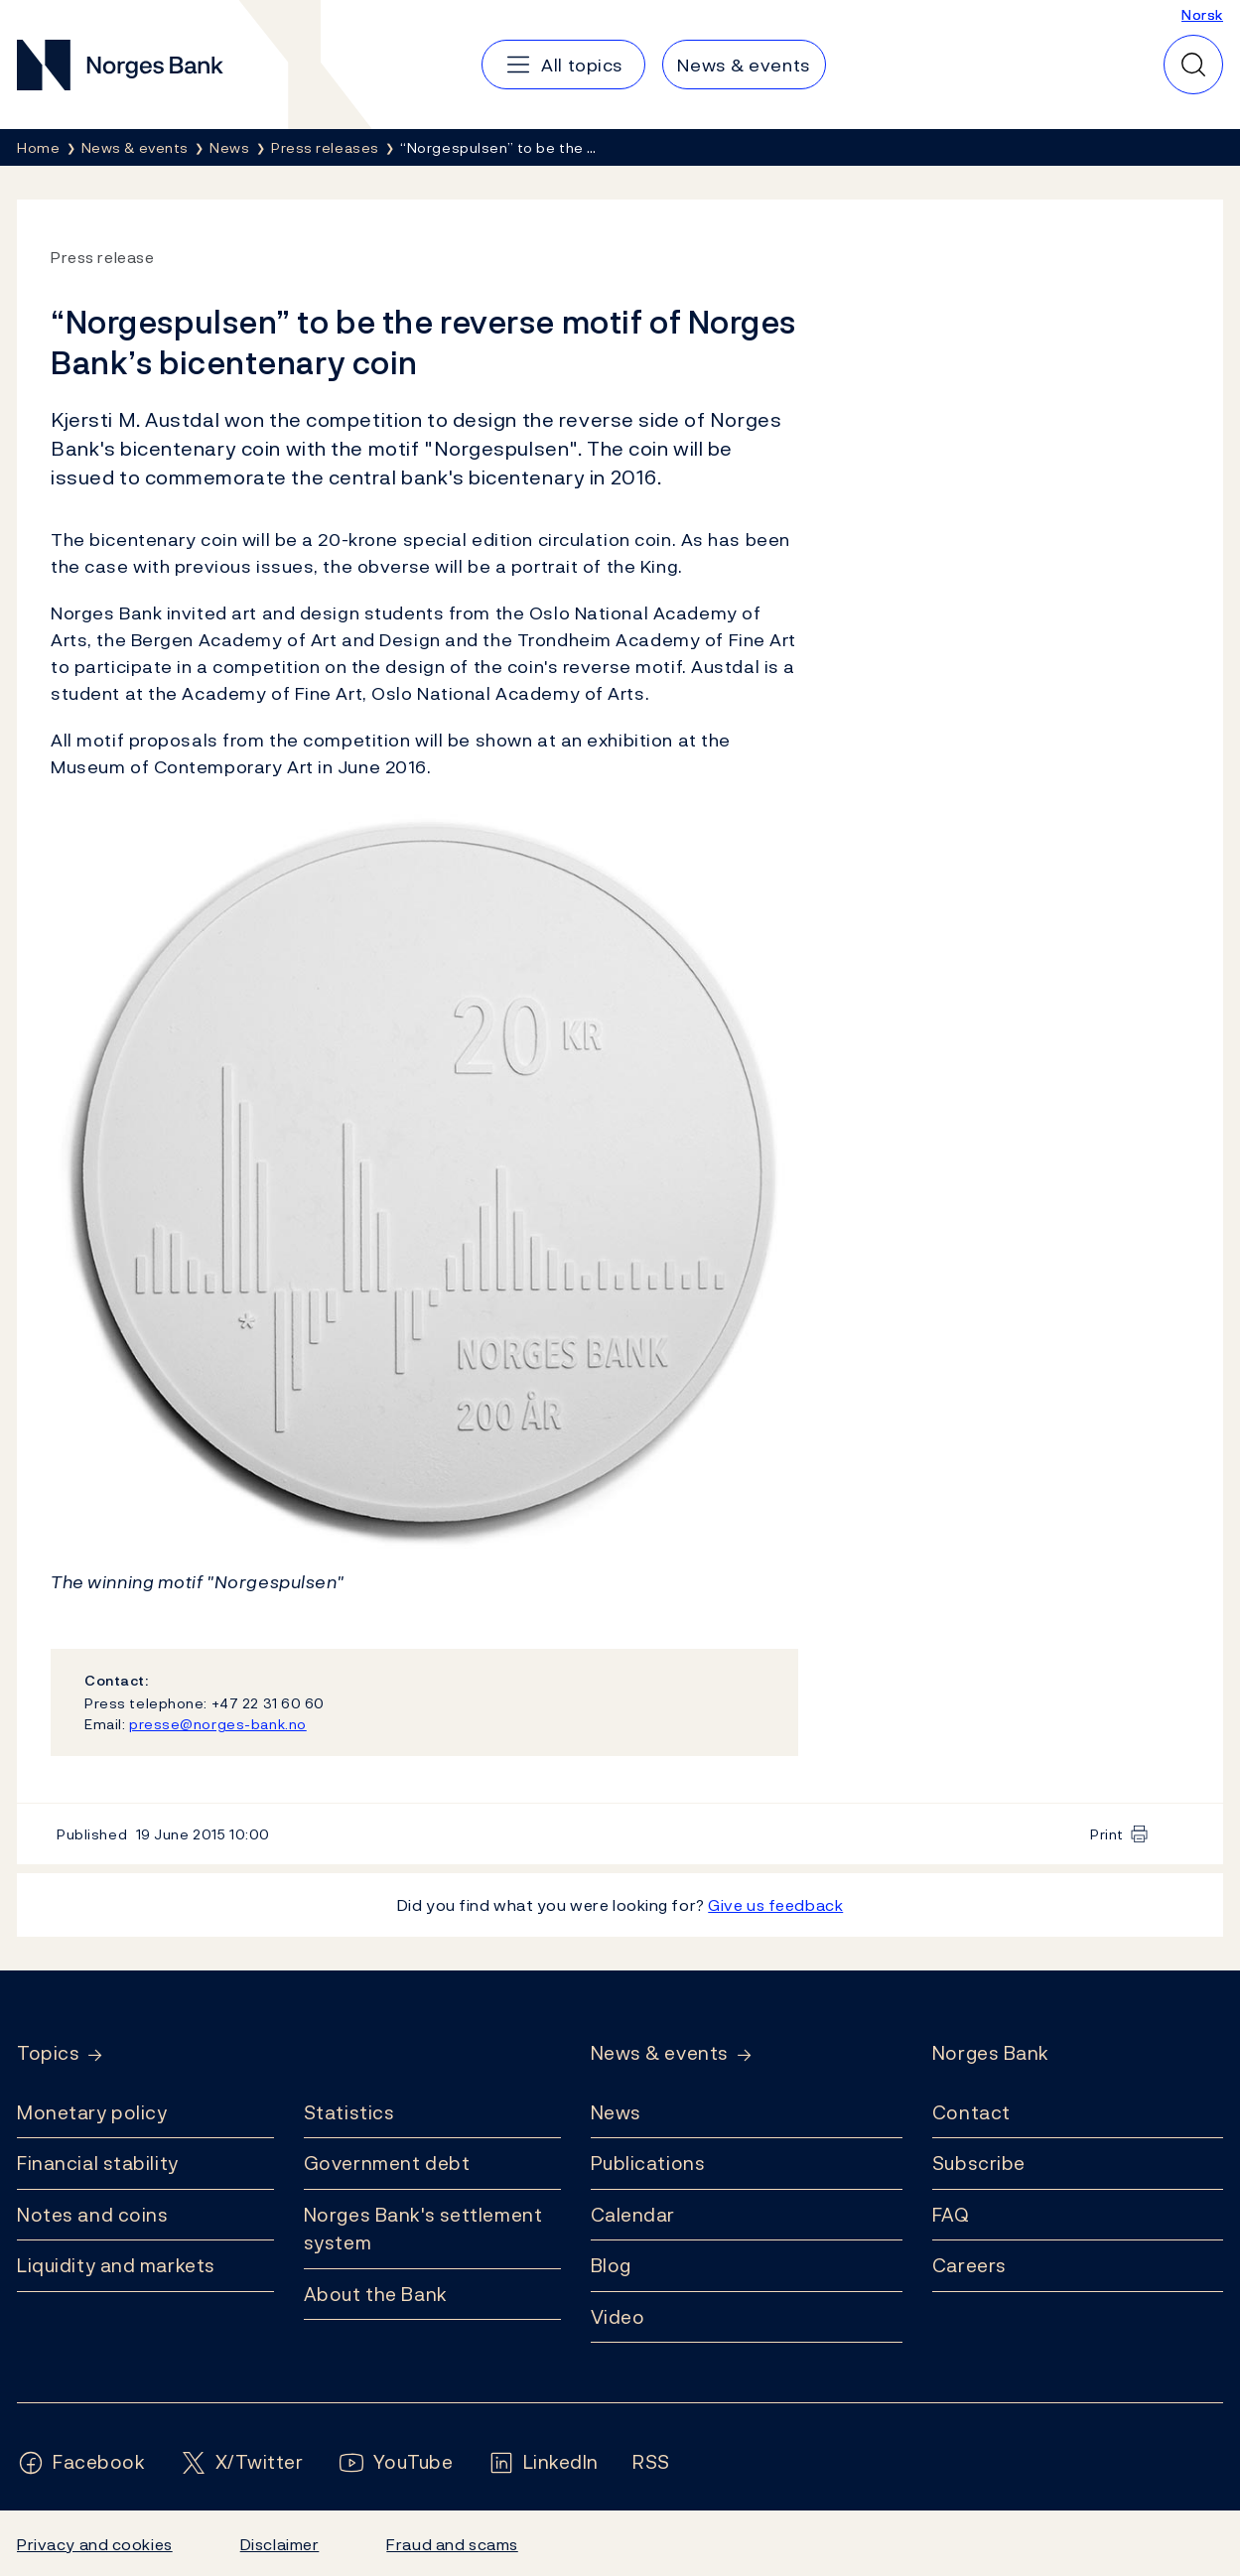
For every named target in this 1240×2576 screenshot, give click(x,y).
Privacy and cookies (95, 2544)
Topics (48, 2053)
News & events (660, 2053)
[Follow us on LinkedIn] (543, 2462)
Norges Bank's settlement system (423, 2229)
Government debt (387, 2163)
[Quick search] (1193, 64)
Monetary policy (92, 2112)
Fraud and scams (451, 2544)
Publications (648, 2163)
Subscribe (979, 2163)
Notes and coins (92, 2215)
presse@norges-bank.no (218, 1723)
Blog (611, 2265)
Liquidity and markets (116, 2265)
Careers (969, 2265)
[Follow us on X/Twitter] (242, 2462)
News (616, 2112)
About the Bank (376, 2294)
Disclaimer (280, 2544)
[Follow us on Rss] (651, 2462)
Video (618, 2317)
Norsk (1202, 14)
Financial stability (98, 2163)
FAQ (951, 2215)
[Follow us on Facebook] (81, 2462)
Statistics (349, 2112)
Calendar (633, 2215)
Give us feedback (775, 1905)
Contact (971, 2112)
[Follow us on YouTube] (396, 2462)
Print (1107, 1834)
